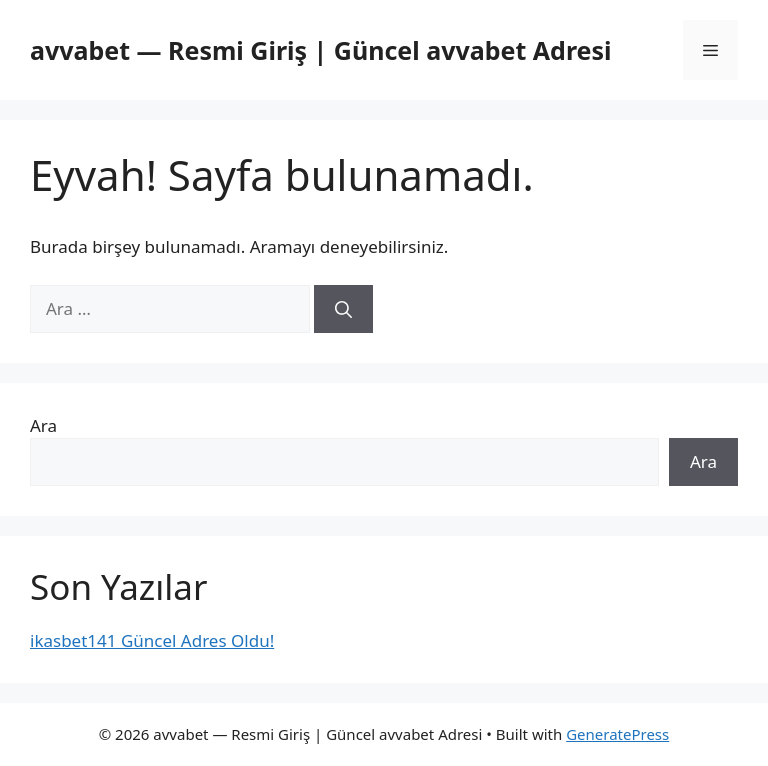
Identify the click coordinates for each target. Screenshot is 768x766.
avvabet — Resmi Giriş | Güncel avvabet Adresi (321, 50)
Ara (43, 425)
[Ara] (343, 309)
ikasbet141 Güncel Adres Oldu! (152, 640)
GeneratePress (617, 734)
